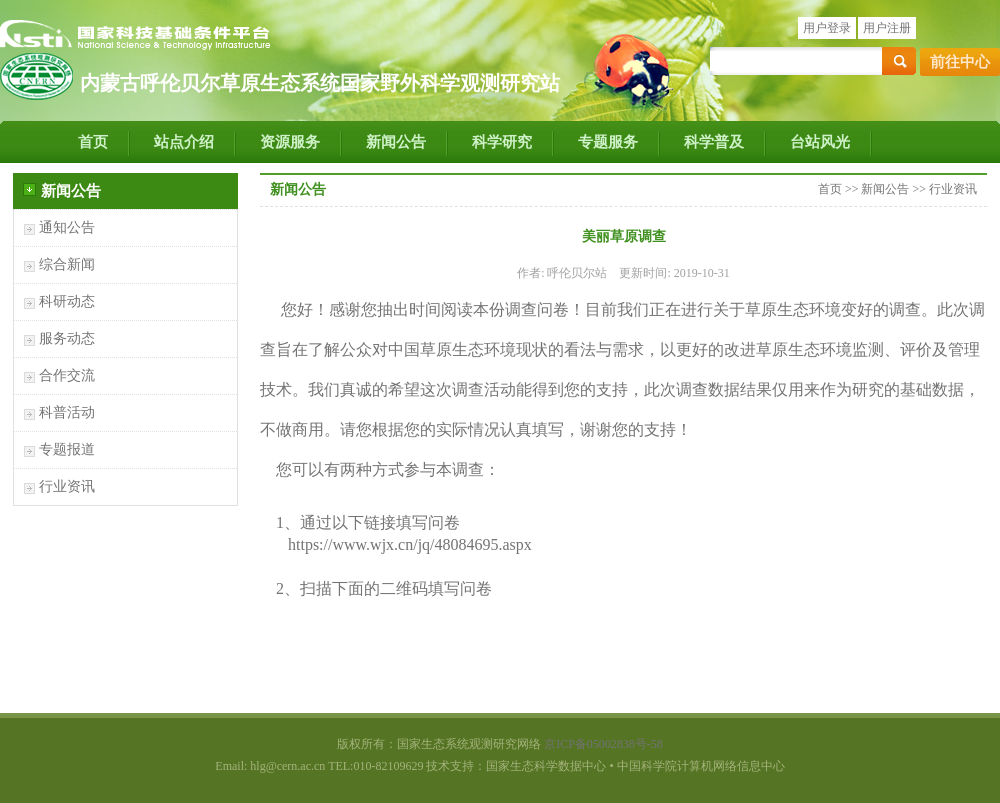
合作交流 (67, 375)
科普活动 (67, 412)
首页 (93, 142)
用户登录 (827, 28)
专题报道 (67, 449)
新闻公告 (396, 142)
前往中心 (960, 62)
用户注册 (887, 28)
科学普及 (714, 142)
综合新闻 (67, 264)
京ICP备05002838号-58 (603, 744)
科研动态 (67, 301)
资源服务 (290, 142)
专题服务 (608, 142)
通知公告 (67, 227)
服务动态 (67, 338)
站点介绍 (184, 142)
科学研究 (502, 142)
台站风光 (820, 142)
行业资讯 (67, 486)
